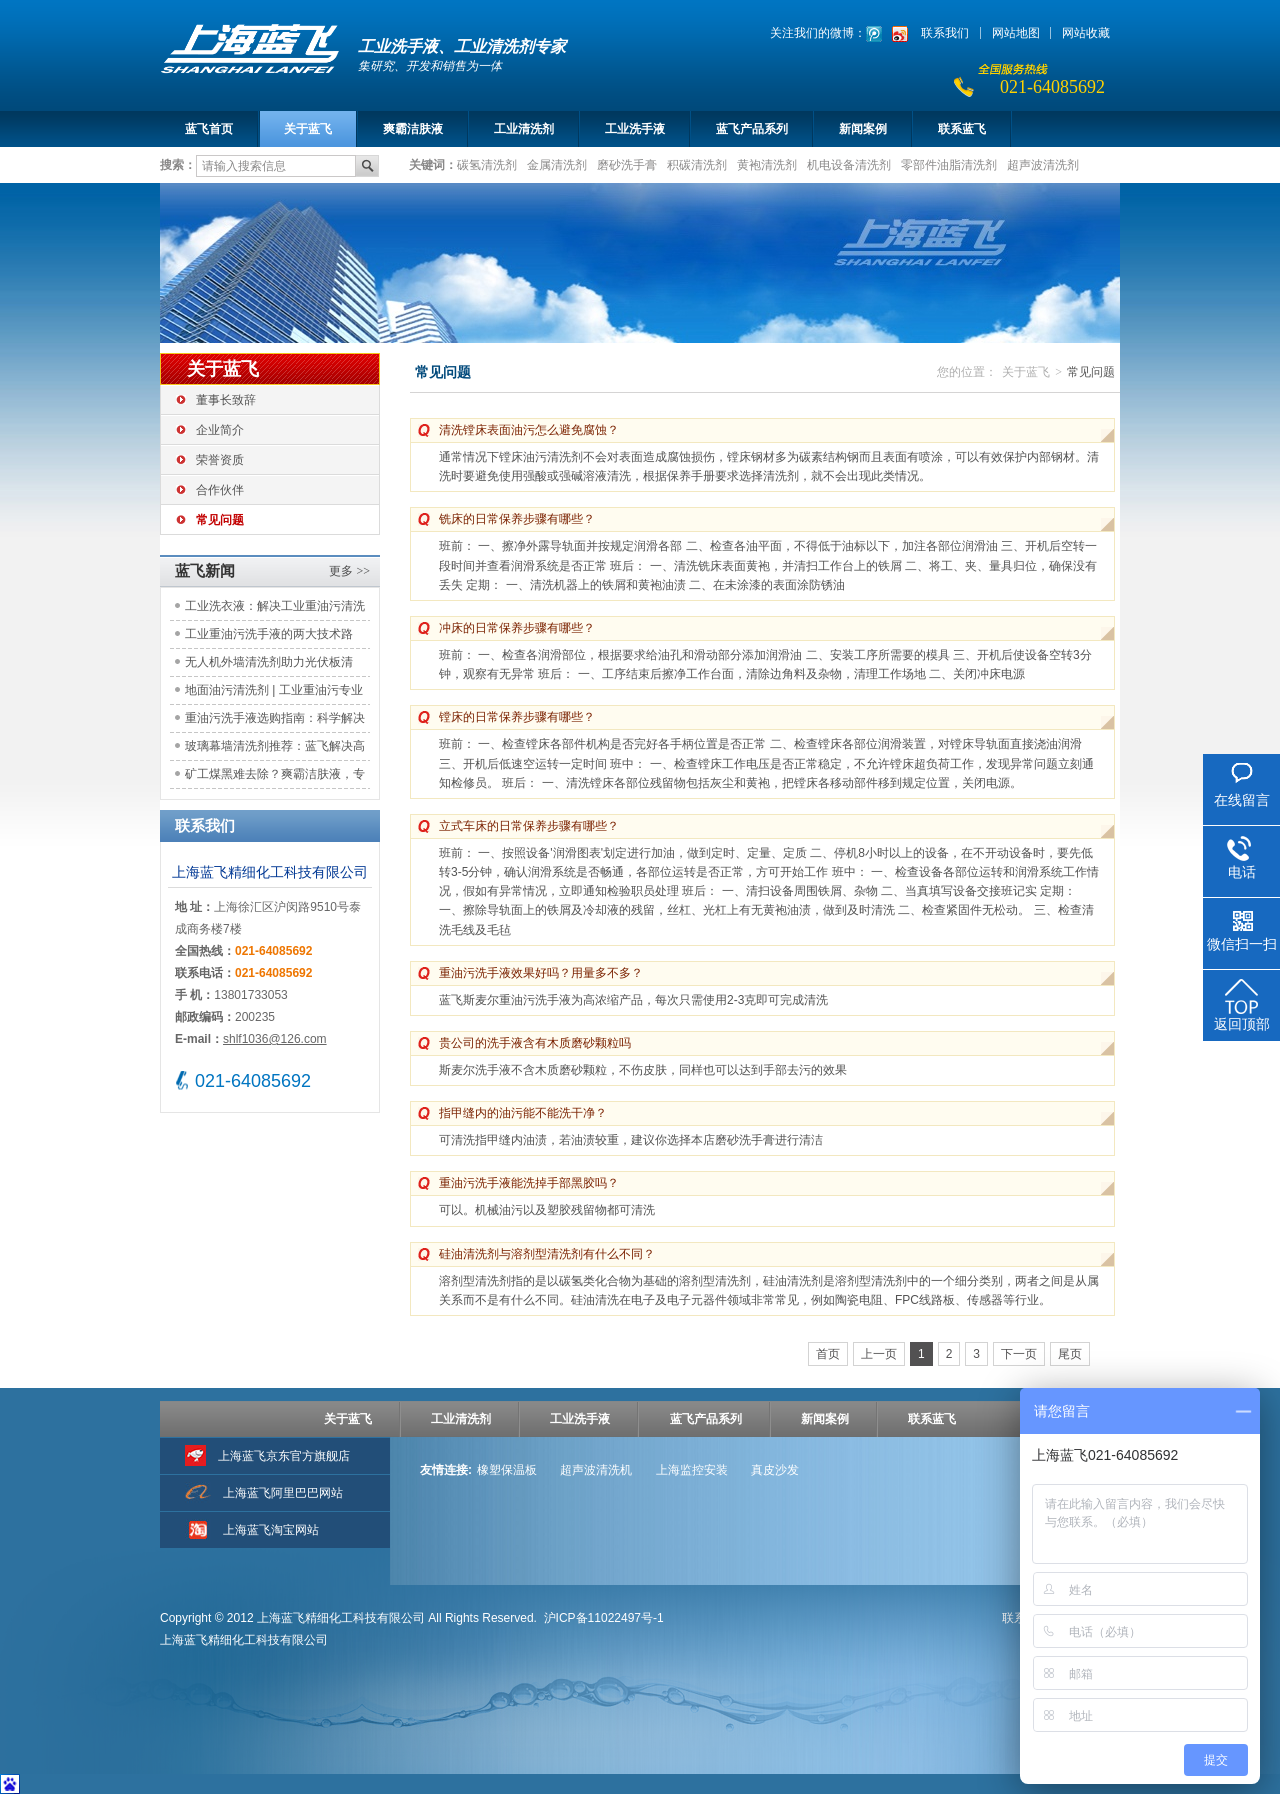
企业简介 (220, 430)
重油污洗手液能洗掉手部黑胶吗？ (529, 1183)
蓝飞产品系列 (752, 129)
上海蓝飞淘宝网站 (271, 1530)
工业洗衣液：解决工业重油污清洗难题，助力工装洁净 (275, 609)
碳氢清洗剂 (487, 164)
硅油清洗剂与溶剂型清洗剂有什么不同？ (547, 1254)
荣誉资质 (220, 460)
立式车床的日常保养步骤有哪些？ (529, 826)
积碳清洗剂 (697, 164)
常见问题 (220, 520)
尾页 (1070, 1354)
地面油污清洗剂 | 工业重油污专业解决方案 (274, 693)
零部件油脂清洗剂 (949, 164)
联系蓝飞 (962, 129)
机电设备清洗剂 (849, 164)
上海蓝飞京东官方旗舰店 (284, 1456)
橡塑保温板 (507, 1470)
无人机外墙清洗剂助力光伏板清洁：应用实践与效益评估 (269, 665)
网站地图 (1016, 33)
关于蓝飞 (308, 129)
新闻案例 (863, 129)
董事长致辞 (226, 400)
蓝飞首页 (209, 129)
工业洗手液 (635, 129)
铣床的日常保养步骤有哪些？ (517, 519)
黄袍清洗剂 (767, 164)
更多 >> (349, 571)
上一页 (879, 1354)
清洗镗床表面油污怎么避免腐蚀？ (529, 430)
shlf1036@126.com (275, 1039)
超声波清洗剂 (1043, 164)
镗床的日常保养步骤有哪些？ (517, 717)
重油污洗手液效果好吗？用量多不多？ (541, 973)
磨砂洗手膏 (627, 164)
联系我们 (945, 33)
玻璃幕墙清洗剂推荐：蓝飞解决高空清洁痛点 (275, 749)
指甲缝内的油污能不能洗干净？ (523, 1113)
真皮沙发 (775, 1470)
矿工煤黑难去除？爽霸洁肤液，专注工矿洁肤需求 (275, 777)
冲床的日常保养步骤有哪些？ (517, 628)
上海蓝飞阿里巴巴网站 (283, 1493)
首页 (828, 1354)
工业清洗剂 (524, 129)
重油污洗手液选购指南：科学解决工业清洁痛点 (275, 721)
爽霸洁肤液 (413, 129)
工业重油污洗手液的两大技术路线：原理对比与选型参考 (269, 637)
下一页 (1019, 1354)
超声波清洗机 (596, 1470)
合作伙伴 (220, 490)
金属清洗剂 (557, 164)
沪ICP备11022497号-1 (604, 1618)
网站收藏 (1086, 33)
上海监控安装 (692, 1470)
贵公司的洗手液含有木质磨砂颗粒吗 (535, 1043)
